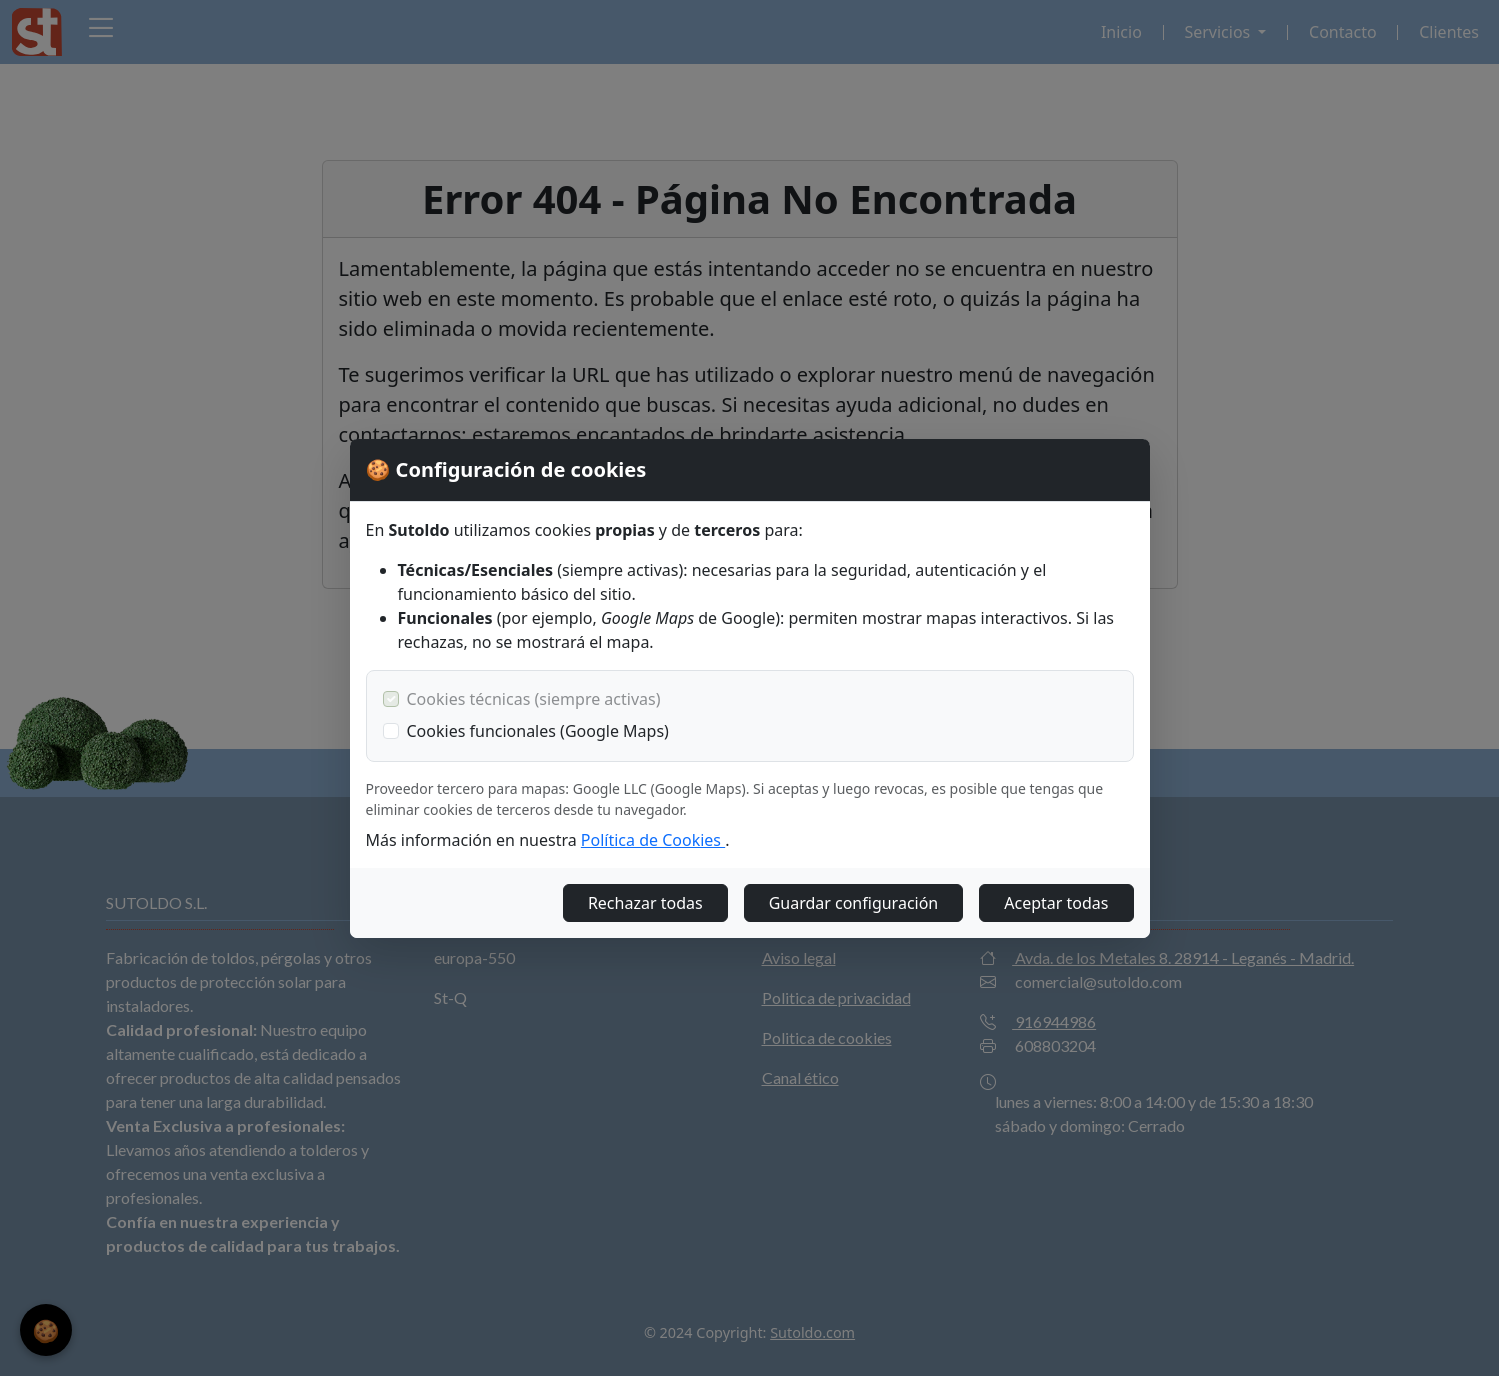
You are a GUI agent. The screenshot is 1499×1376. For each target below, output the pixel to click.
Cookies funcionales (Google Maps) (538, 731)
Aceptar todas (1056, 903)
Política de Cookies (653, 840)
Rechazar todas (645, 903)
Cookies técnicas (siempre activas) (534, 699)
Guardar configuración (854, 903)
